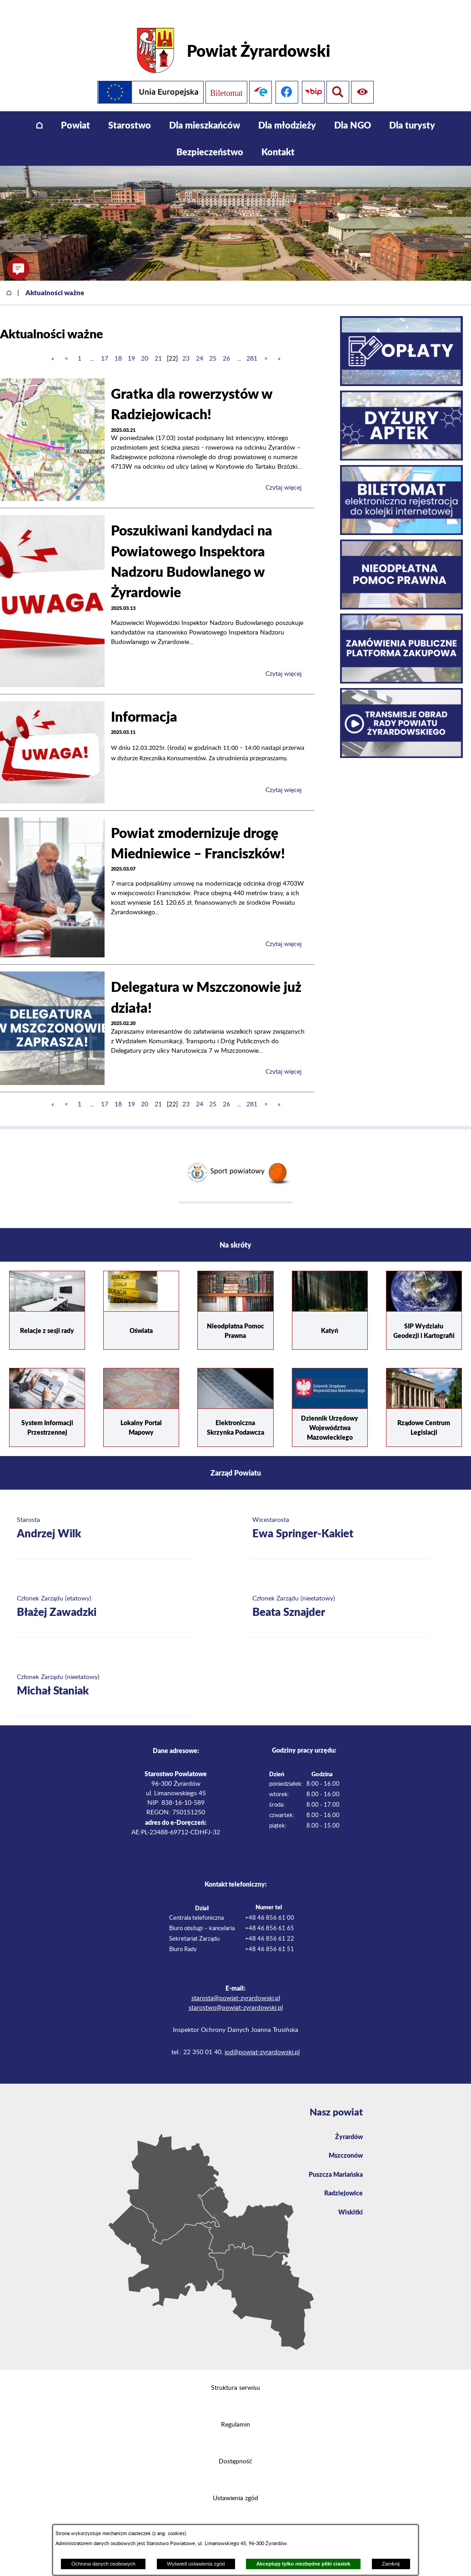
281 (251, 345)
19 (131, 345)
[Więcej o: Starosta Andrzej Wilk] (103, 1515)
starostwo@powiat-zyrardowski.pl (236, 1994)
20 (144, 345)
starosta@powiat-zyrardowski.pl (235, 1984)
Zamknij (391, 2563)
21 (158, 345)
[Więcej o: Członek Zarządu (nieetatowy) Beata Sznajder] (339, 1593)
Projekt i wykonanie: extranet (235, 2521)
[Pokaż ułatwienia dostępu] (337, 78)
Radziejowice (341, 2183)
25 (212, 345)
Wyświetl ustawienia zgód (196, 2563)
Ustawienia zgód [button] (235, 2484)
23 (186, 345)
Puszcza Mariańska (332, 2163)
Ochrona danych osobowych (103, 2563)
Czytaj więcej (283, 474)
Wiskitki (349, 2203)
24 (199, 345)
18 (118, 345)
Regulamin (235, 2411)
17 (104, 345)
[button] (18, 269)
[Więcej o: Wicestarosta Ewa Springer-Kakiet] (339, 1515)
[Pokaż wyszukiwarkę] (364, 78)
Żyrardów (347, 2123)
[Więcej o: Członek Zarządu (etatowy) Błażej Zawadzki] (103, 1593)
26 (226, 345)
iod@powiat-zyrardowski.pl (262, 2038)
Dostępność (235, 2447)
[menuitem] (39, 111)
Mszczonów (344, 2143)
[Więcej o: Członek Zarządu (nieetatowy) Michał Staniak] (103, 1672)
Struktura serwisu (235, 2374)
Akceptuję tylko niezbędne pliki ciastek (303, 2563)
